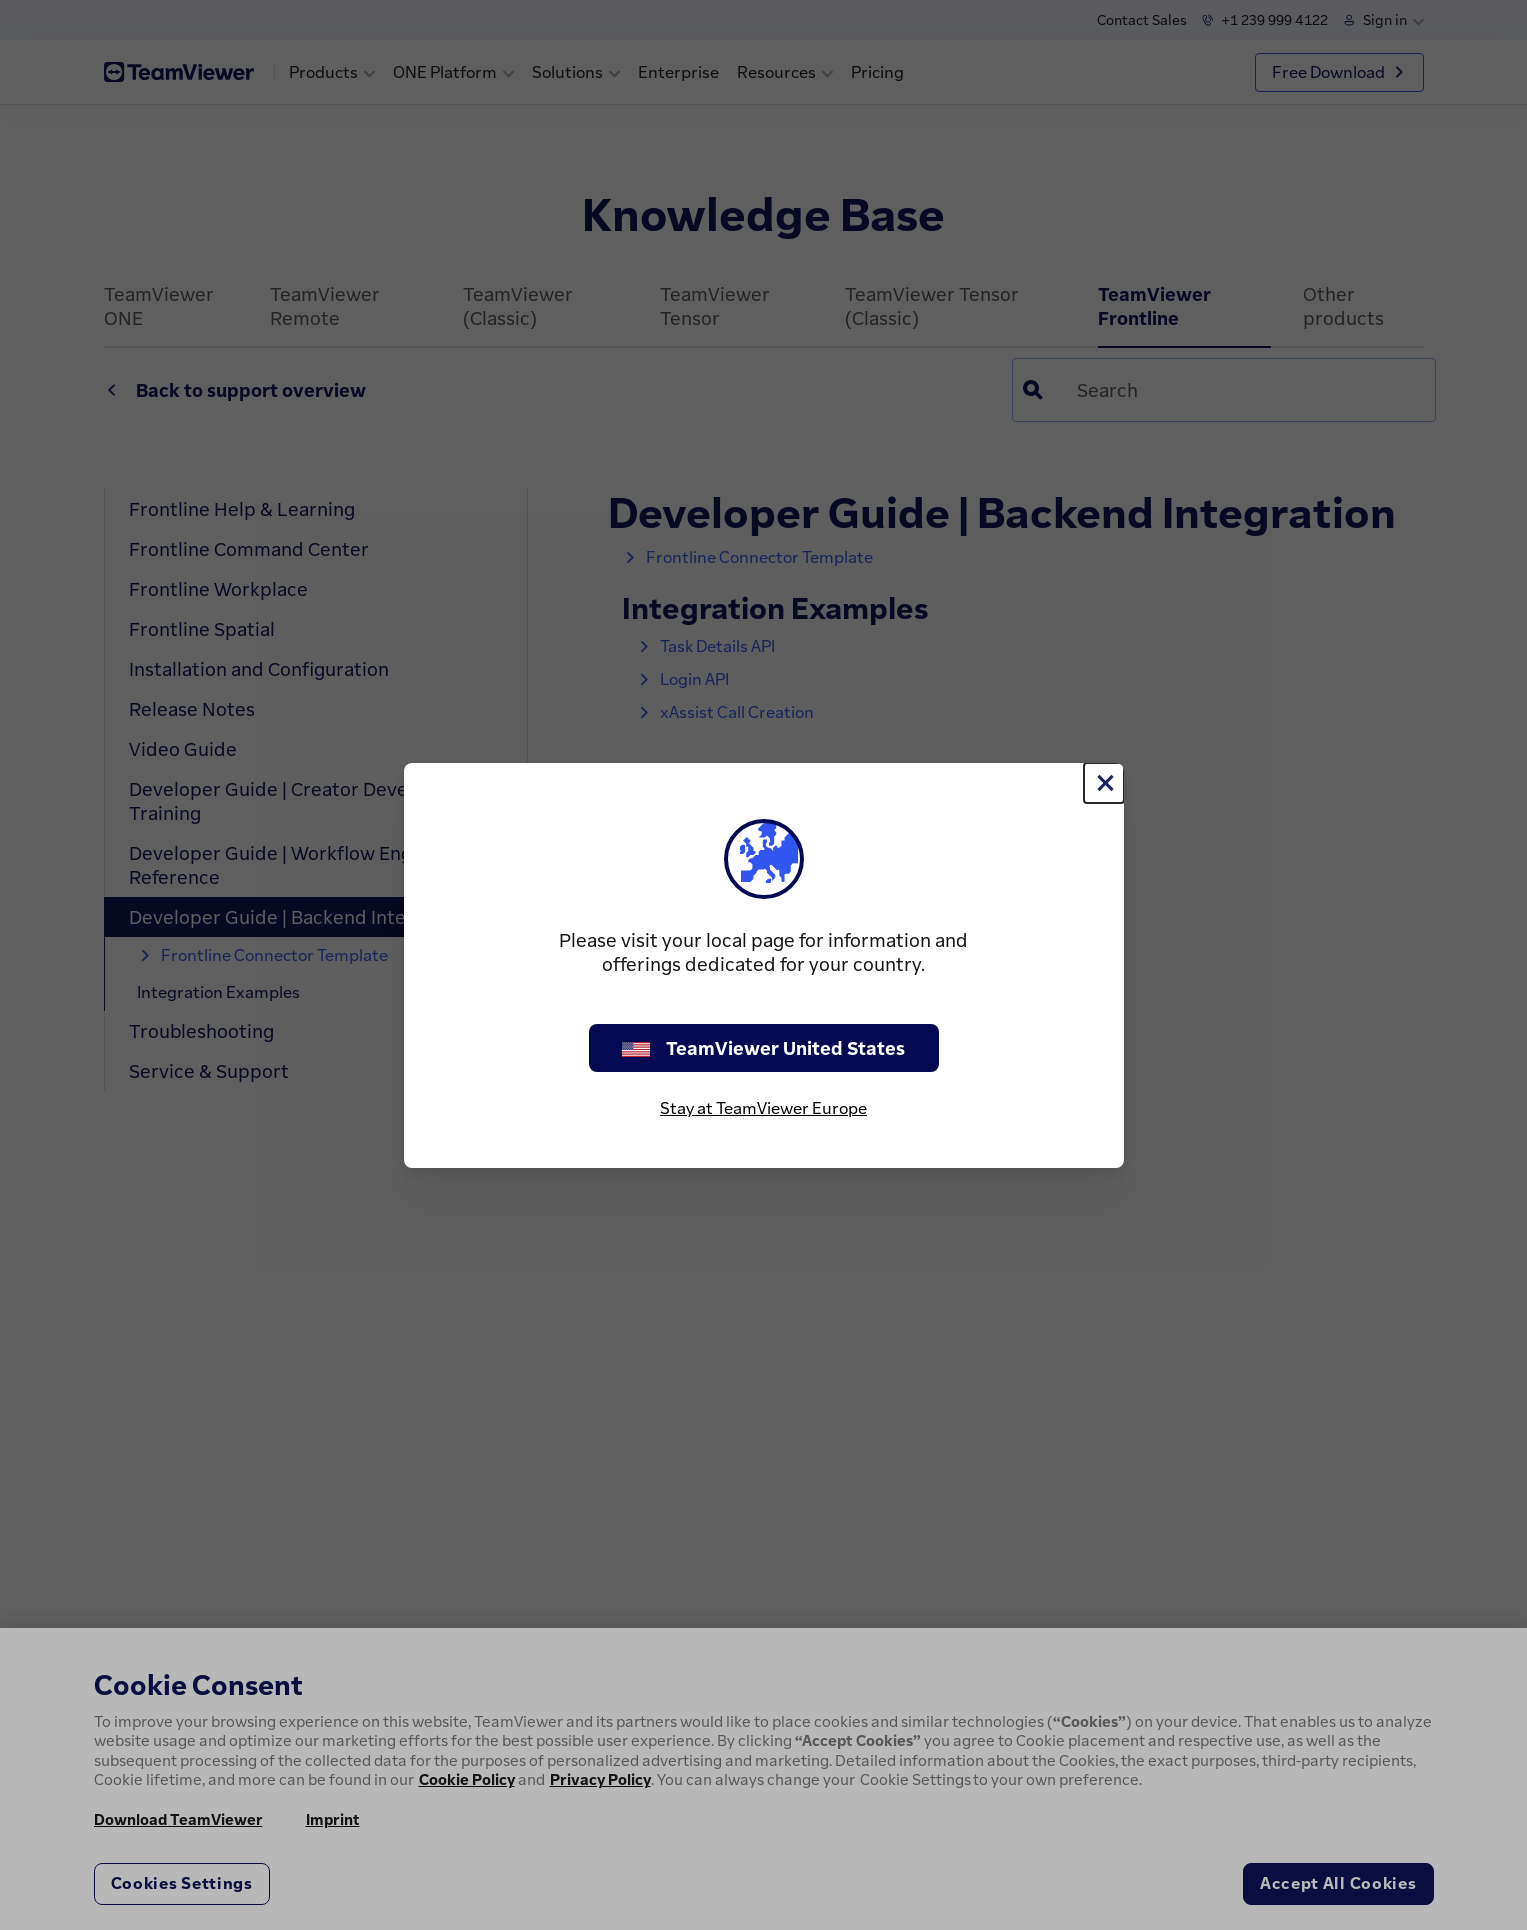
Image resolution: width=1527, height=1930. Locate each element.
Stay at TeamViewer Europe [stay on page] (763, 1108)
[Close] (1104, 783)
